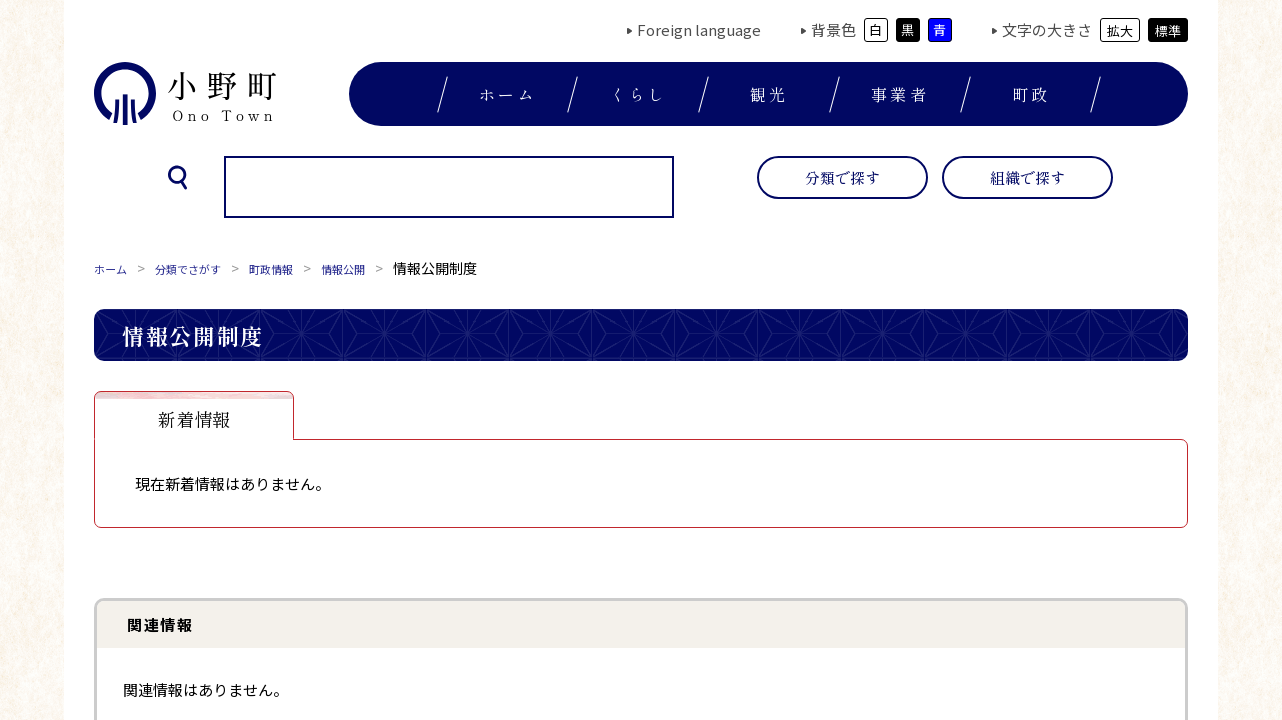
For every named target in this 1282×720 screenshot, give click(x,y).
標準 (1168, 30)
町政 (1031, 94)
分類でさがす (206, 268)
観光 (769, 94)
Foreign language (699, 29)
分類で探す (842, 177)
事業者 (900, 94)
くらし (639, 94)
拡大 (1120, 30)
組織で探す (1027, 177)
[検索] (422, 188)
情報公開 (388, 268)
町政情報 (304, 268)
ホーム (508, 94)
